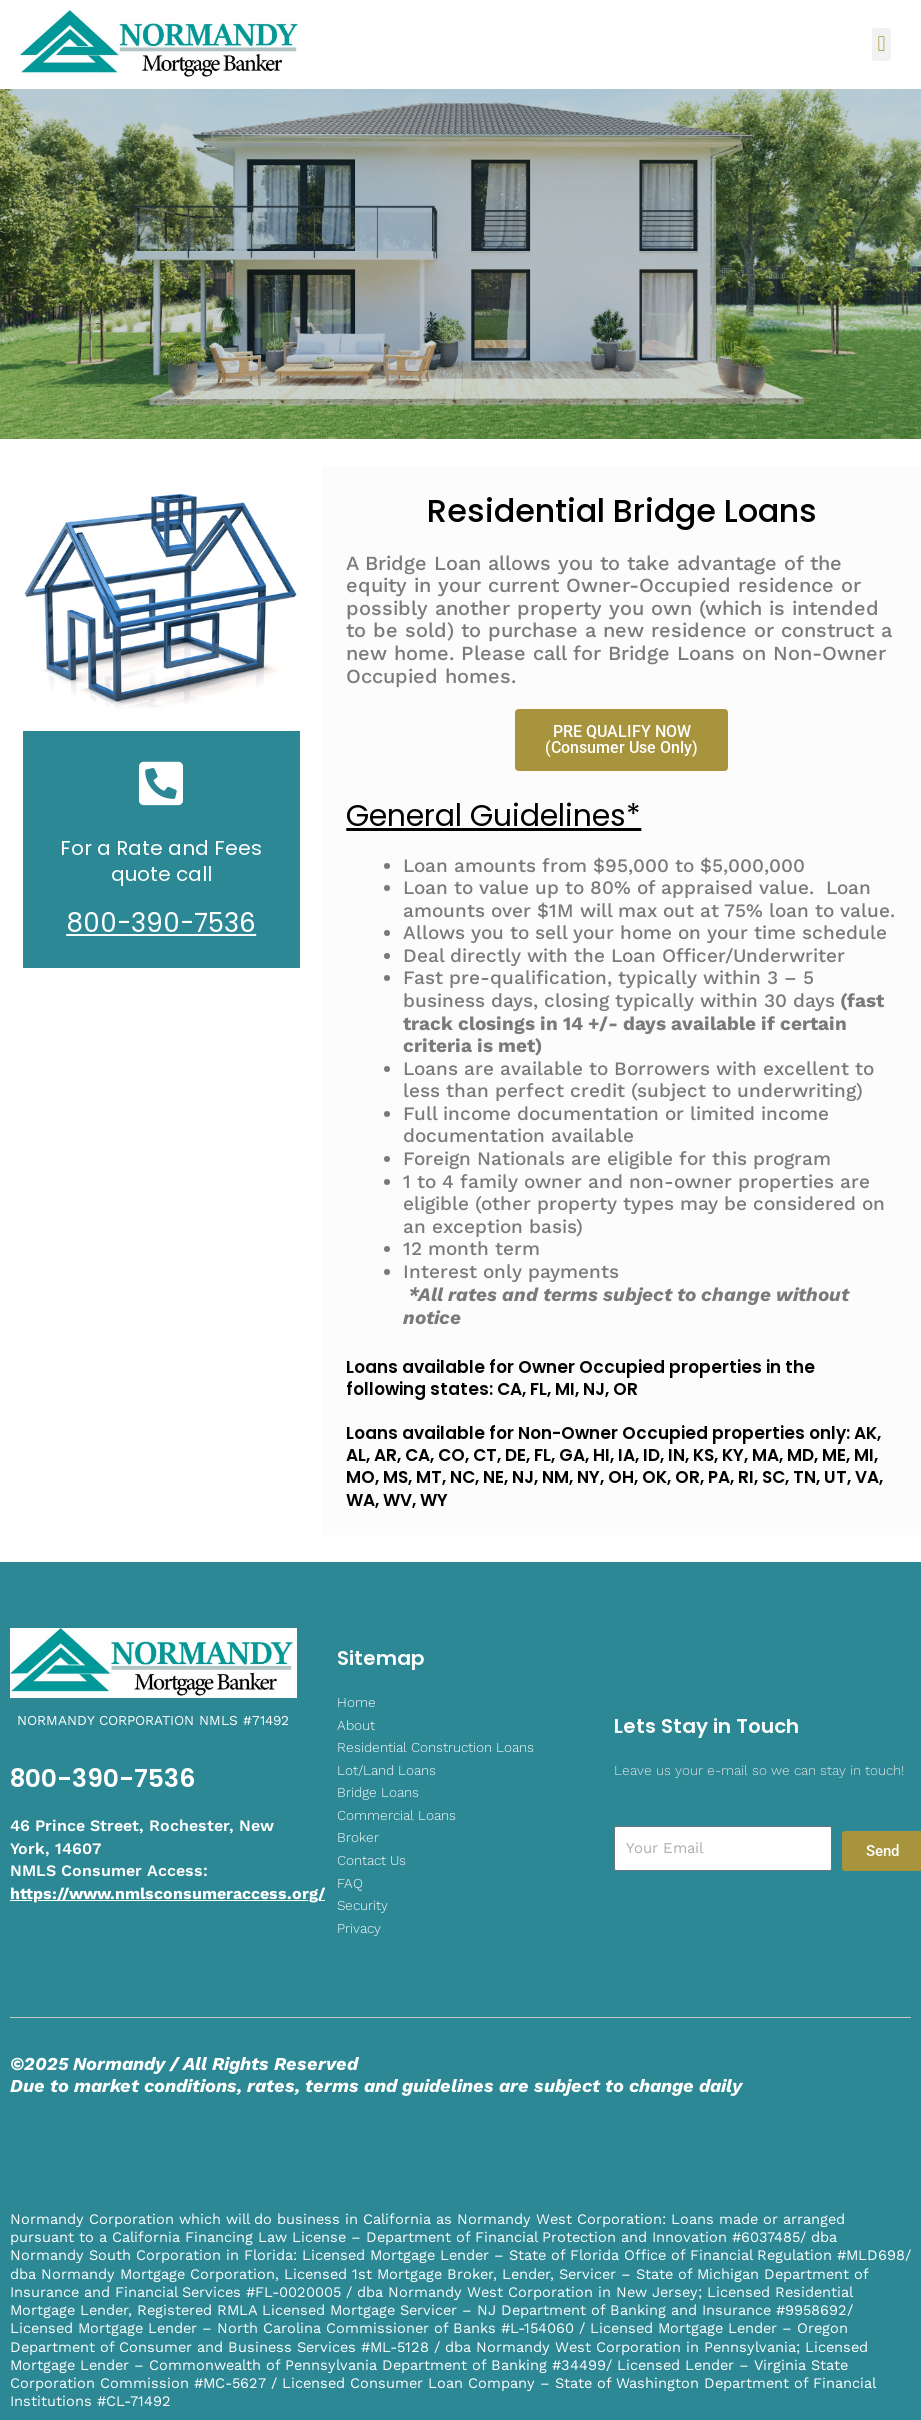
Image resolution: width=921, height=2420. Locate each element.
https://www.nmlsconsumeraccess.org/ (167, 1893)
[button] (881, 44)
